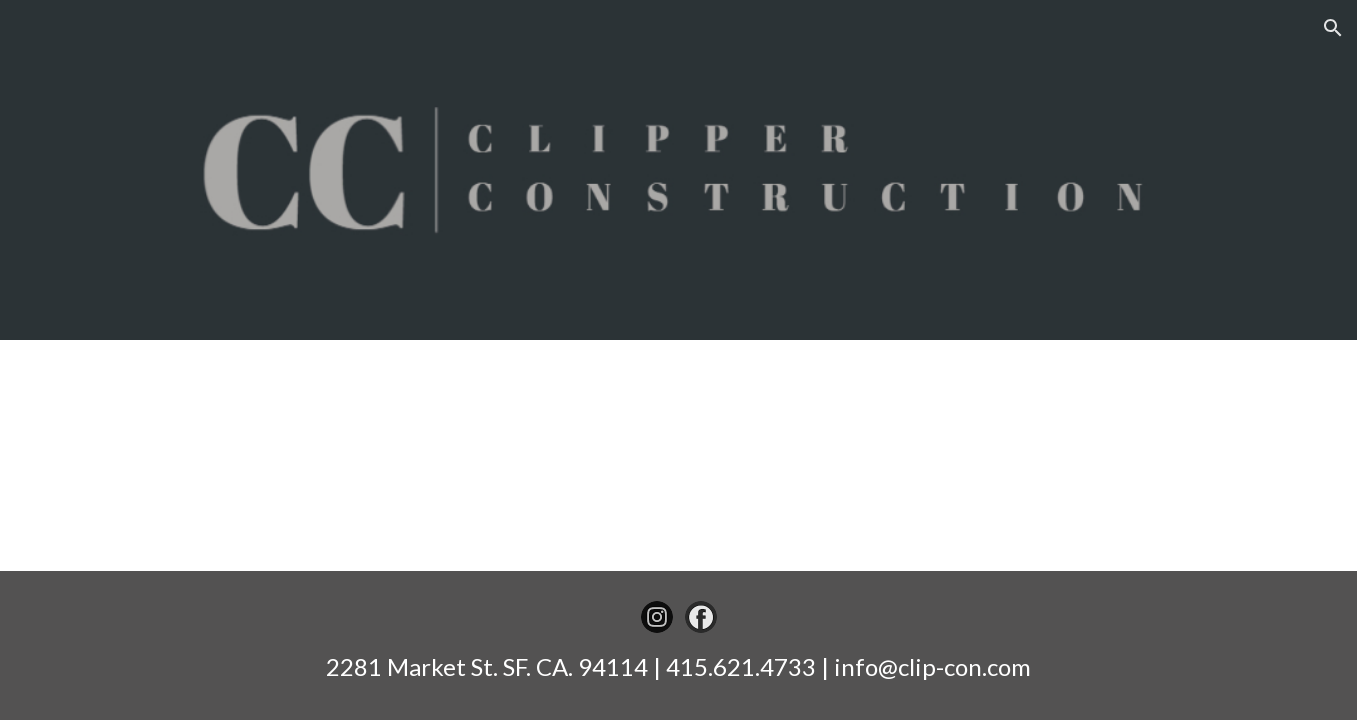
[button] (1333, 28)
